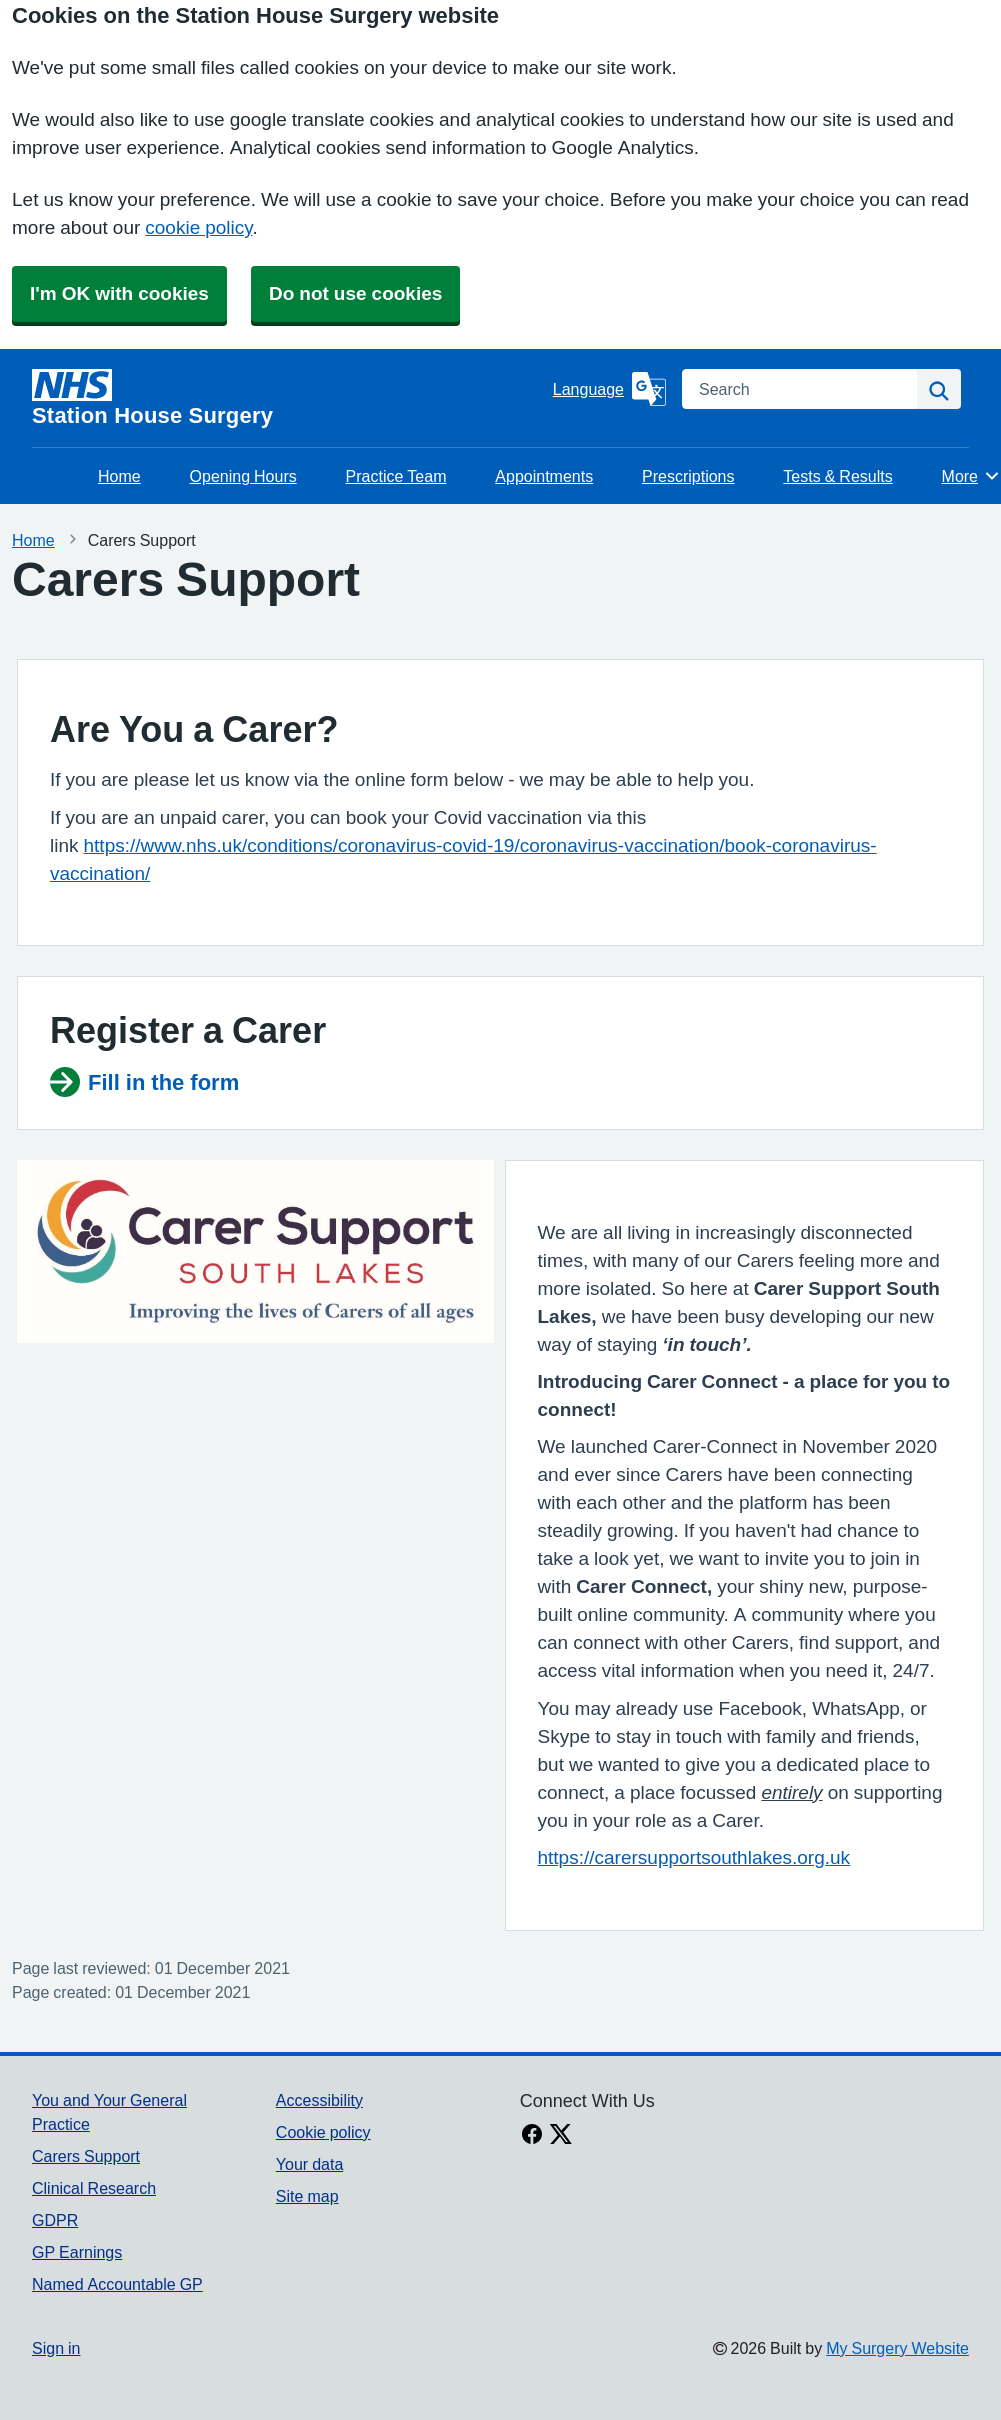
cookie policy (198, 227)
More (971, 476)
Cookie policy (323, 2132)
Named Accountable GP (117, 2284)
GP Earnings (77, 2252)
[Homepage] (288, 398)
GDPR (55, 2220)
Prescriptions (688, 476)
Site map (307, 2196)
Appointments (544, 476)
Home (119, 476)
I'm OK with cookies (119, 293)
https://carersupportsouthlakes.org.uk (694, 1857)
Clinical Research (94, 2188)
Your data (309, 2164)
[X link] (561, 2136)
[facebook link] (532, 2136)
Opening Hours (243, 476)
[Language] (609, 389)
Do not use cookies (355, 293)
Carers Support (86, 2156)
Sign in (56, 2348)
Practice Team (396, 476)
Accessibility (319, 2100)
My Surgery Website (897, 2348)
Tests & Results (837, 476)
